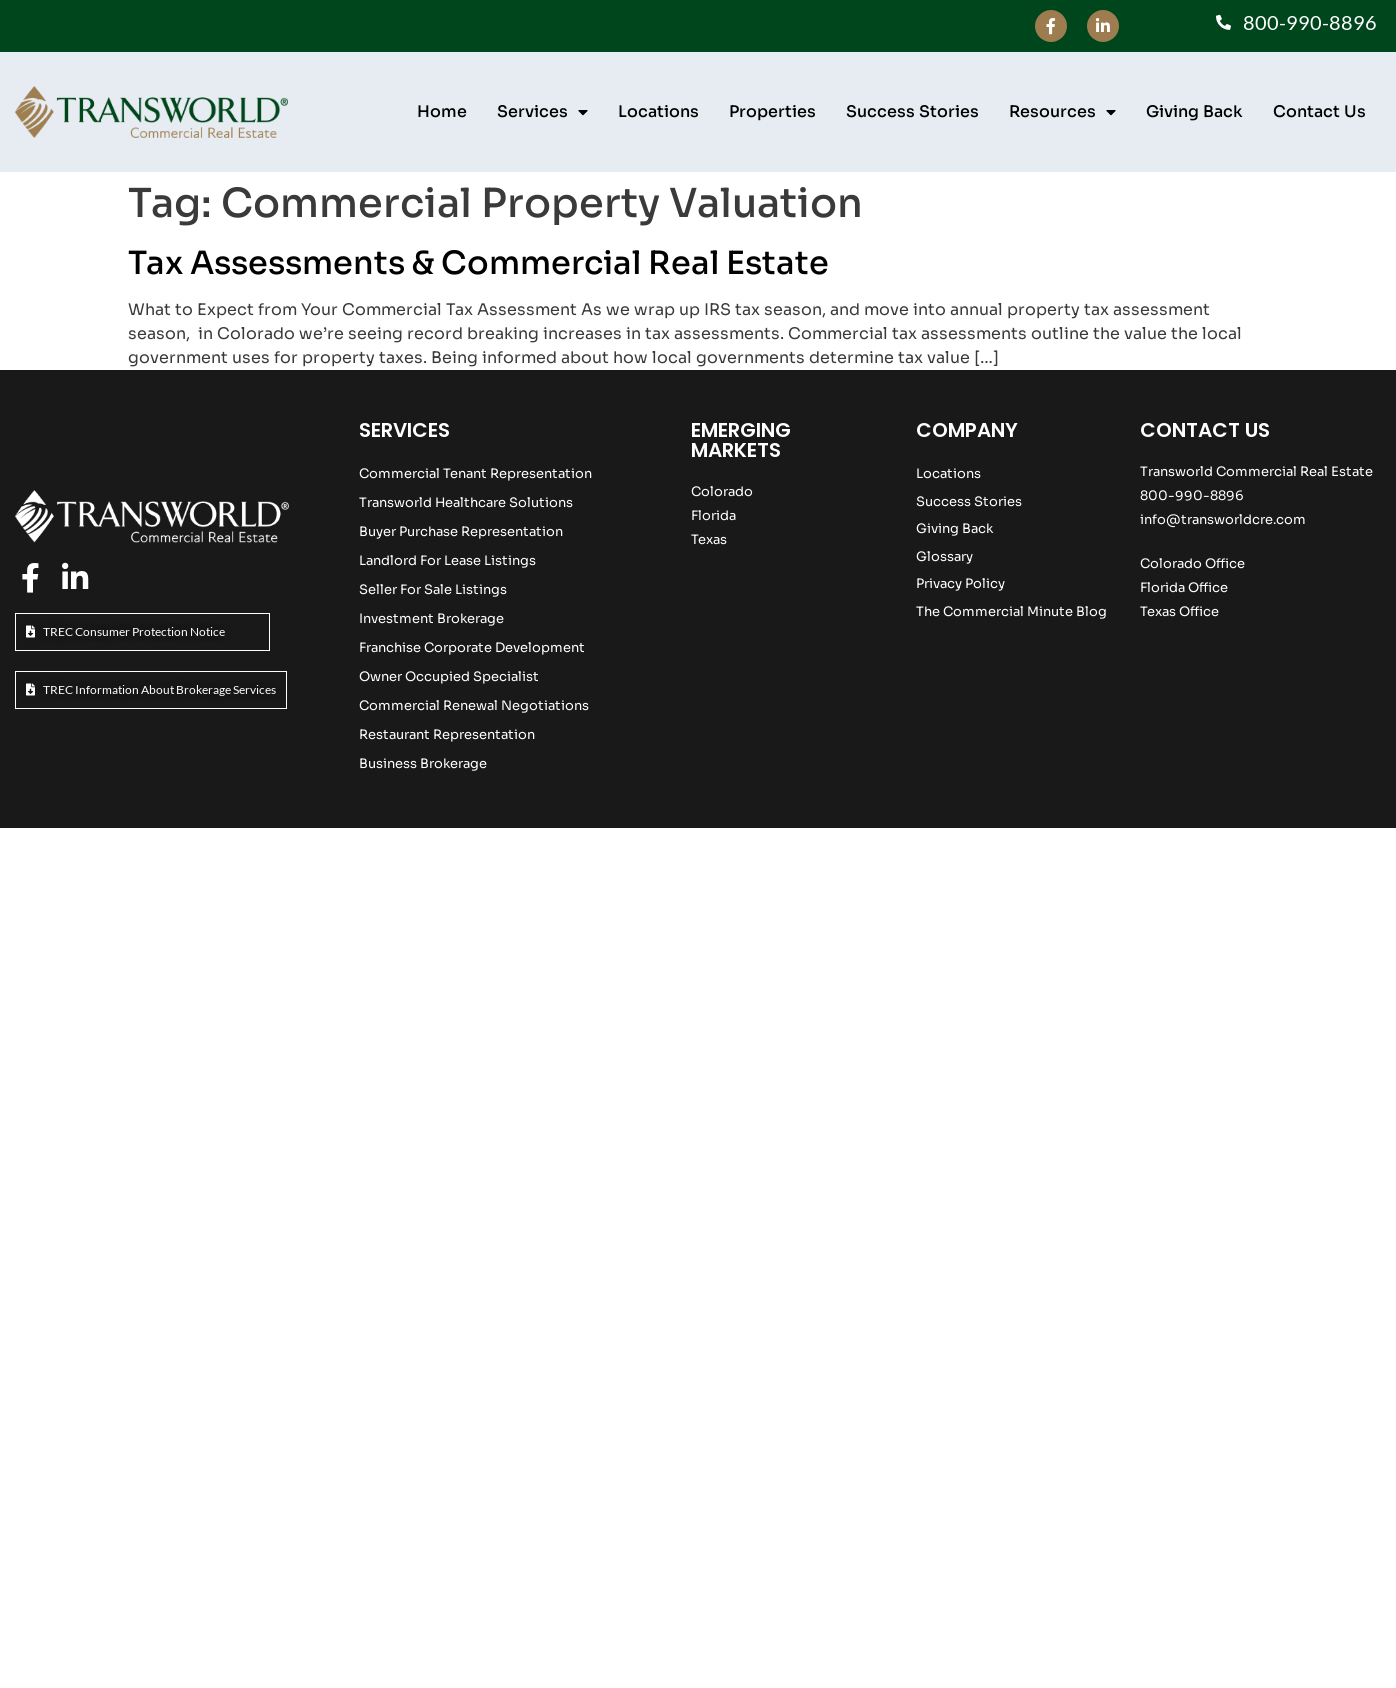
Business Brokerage (423, 763)
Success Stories (912, 111)
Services (542, 112)
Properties (772, 111)
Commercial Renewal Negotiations (474, 705)
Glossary (944, 556)
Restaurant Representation (447, 734)
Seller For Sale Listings (433, 589)
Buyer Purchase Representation (461, 531)
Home (442, 111)
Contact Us (1319, 111)
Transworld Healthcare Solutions (466, 502)
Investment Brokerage (431, 618)
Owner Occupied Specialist (449, 676)
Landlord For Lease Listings (447, 560)
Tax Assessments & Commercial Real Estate (478, 263)
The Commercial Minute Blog (1011, 611)
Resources (1062, 112)
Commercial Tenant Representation (475, 473)
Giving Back (1194, 111)
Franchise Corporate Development (472, 647)
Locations (658, 111)
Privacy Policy (960, 583)
